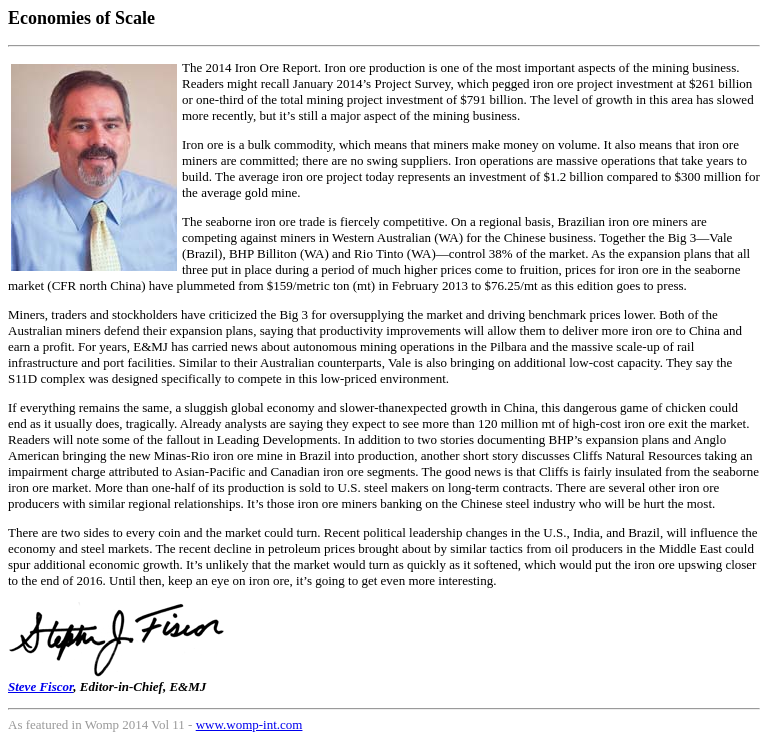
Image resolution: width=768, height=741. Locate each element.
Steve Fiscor (40, 686)
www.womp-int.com (249, 724)
